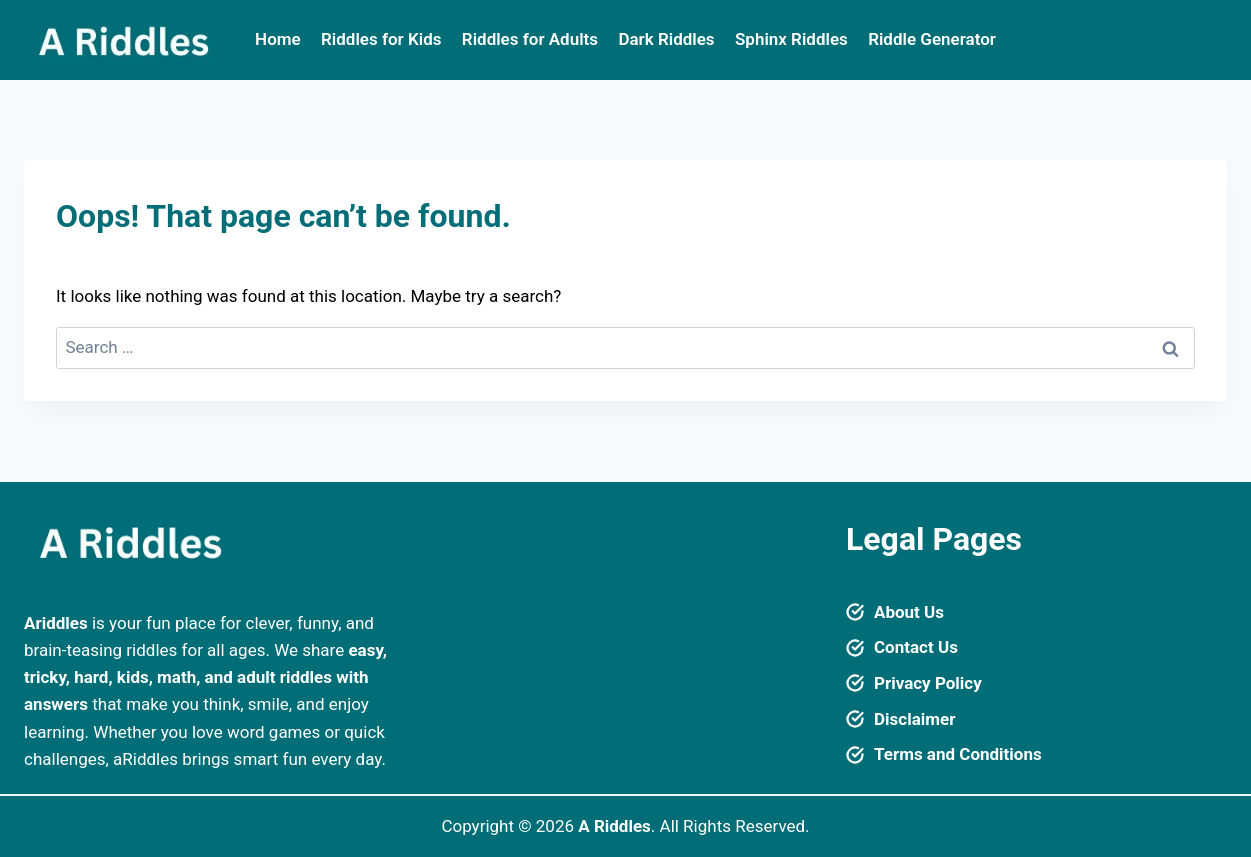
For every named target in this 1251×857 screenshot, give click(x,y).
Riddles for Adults (530, 39)
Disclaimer (914, 719)
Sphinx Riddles (791, 39)
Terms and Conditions (958, 754)
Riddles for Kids (381, 39)
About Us (909, 612)
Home (278, 39)
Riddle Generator (932, 39)
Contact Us (916, 647)
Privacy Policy (928, 683)
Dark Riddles (666, 39)
